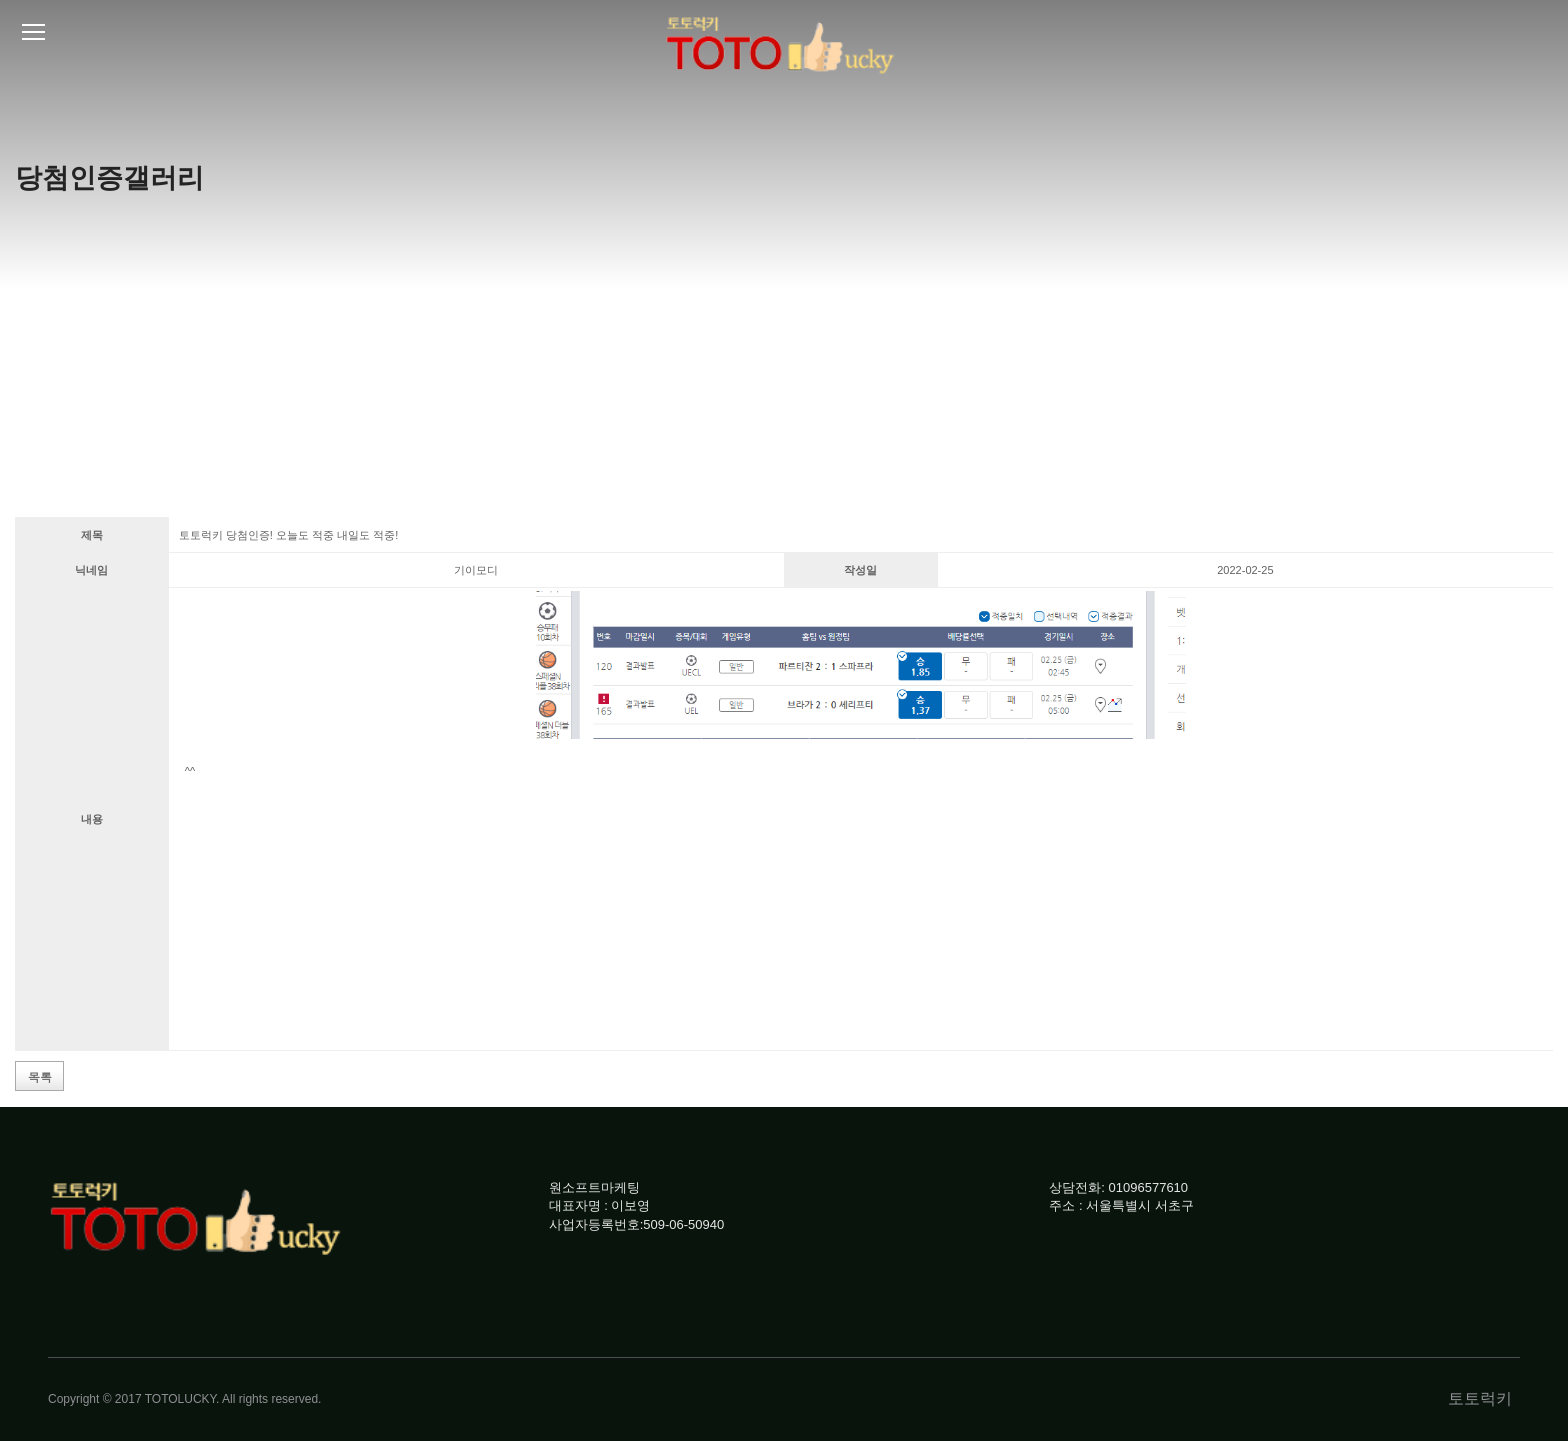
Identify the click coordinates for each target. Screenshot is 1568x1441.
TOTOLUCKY (180, 1399)
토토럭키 (1480, 1398)
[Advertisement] (784, 367)
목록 (40, 1076)
